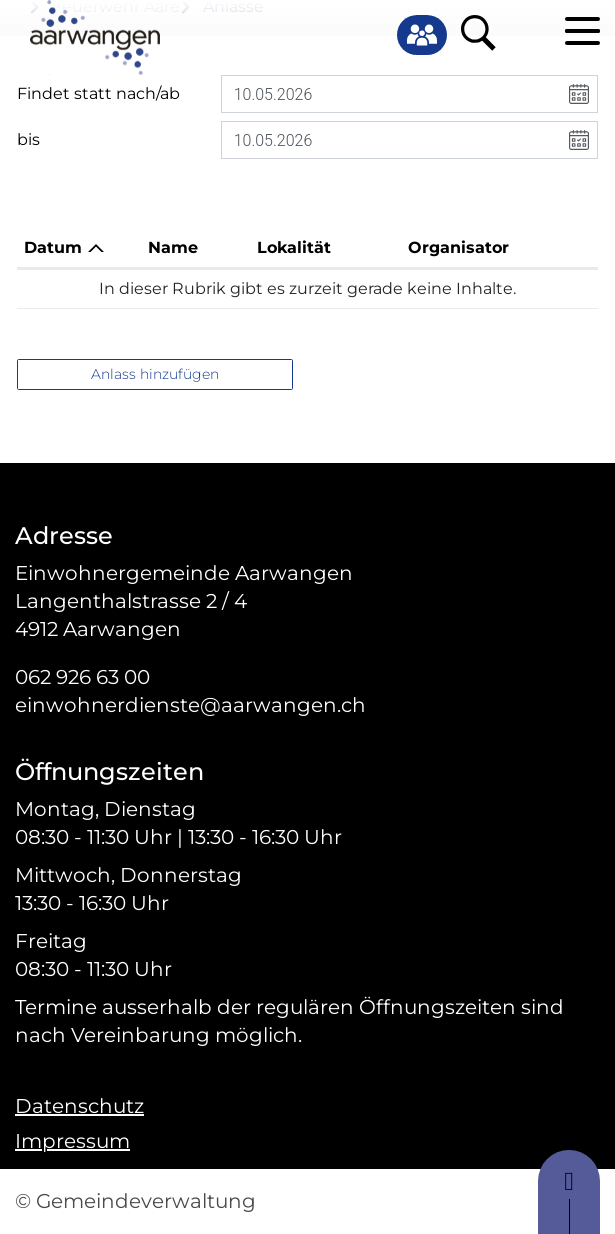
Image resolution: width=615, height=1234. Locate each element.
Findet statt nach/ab (98, 93)
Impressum (72, 1141)
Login (525, 32)
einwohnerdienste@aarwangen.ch (190, 705)
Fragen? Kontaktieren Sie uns (147, 510)
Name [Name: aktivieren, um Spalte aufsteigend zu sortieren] (173, 247)
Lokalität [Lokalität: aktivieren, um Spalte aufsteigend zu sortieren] (294, 247)
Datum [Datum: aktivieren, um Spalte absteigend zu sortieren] (53, 247)
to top (569, 1192)
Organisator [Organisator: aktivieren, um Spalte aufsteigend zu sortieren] (458, 247)
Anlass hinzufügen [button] (155, 374)
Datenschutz (79, 1106)
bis (28, 139)
